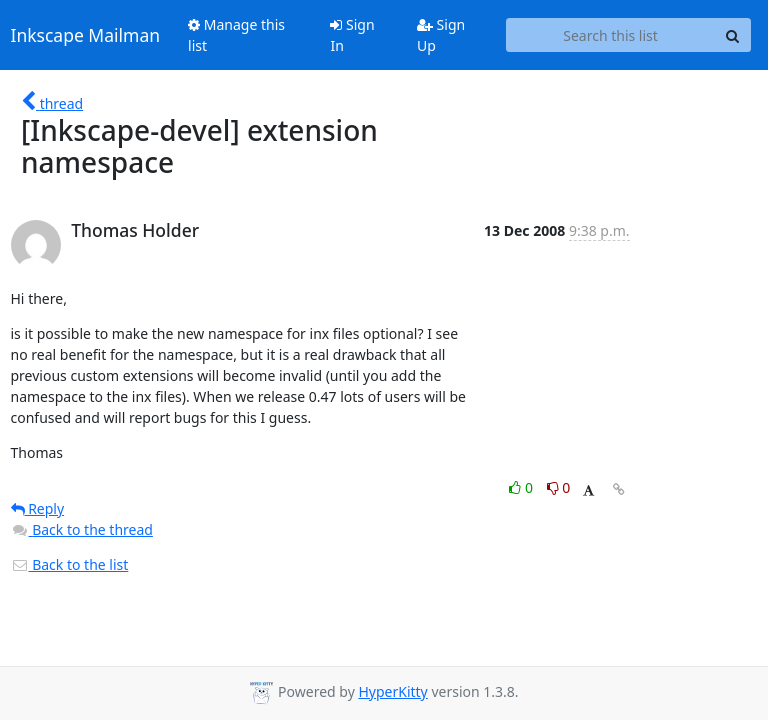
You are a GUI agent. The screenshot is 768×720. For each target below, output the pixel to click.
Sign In (352, 35)
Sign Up (441, 35)
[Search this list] (611, 35)
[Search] (733, 35)
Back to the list (70, 564)
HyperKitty (392, 691)
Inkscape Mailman (86, 35)
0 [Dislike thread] (559, 487)
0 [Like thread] (522, 487)
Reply (38, 508)
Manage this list (236, 35)
